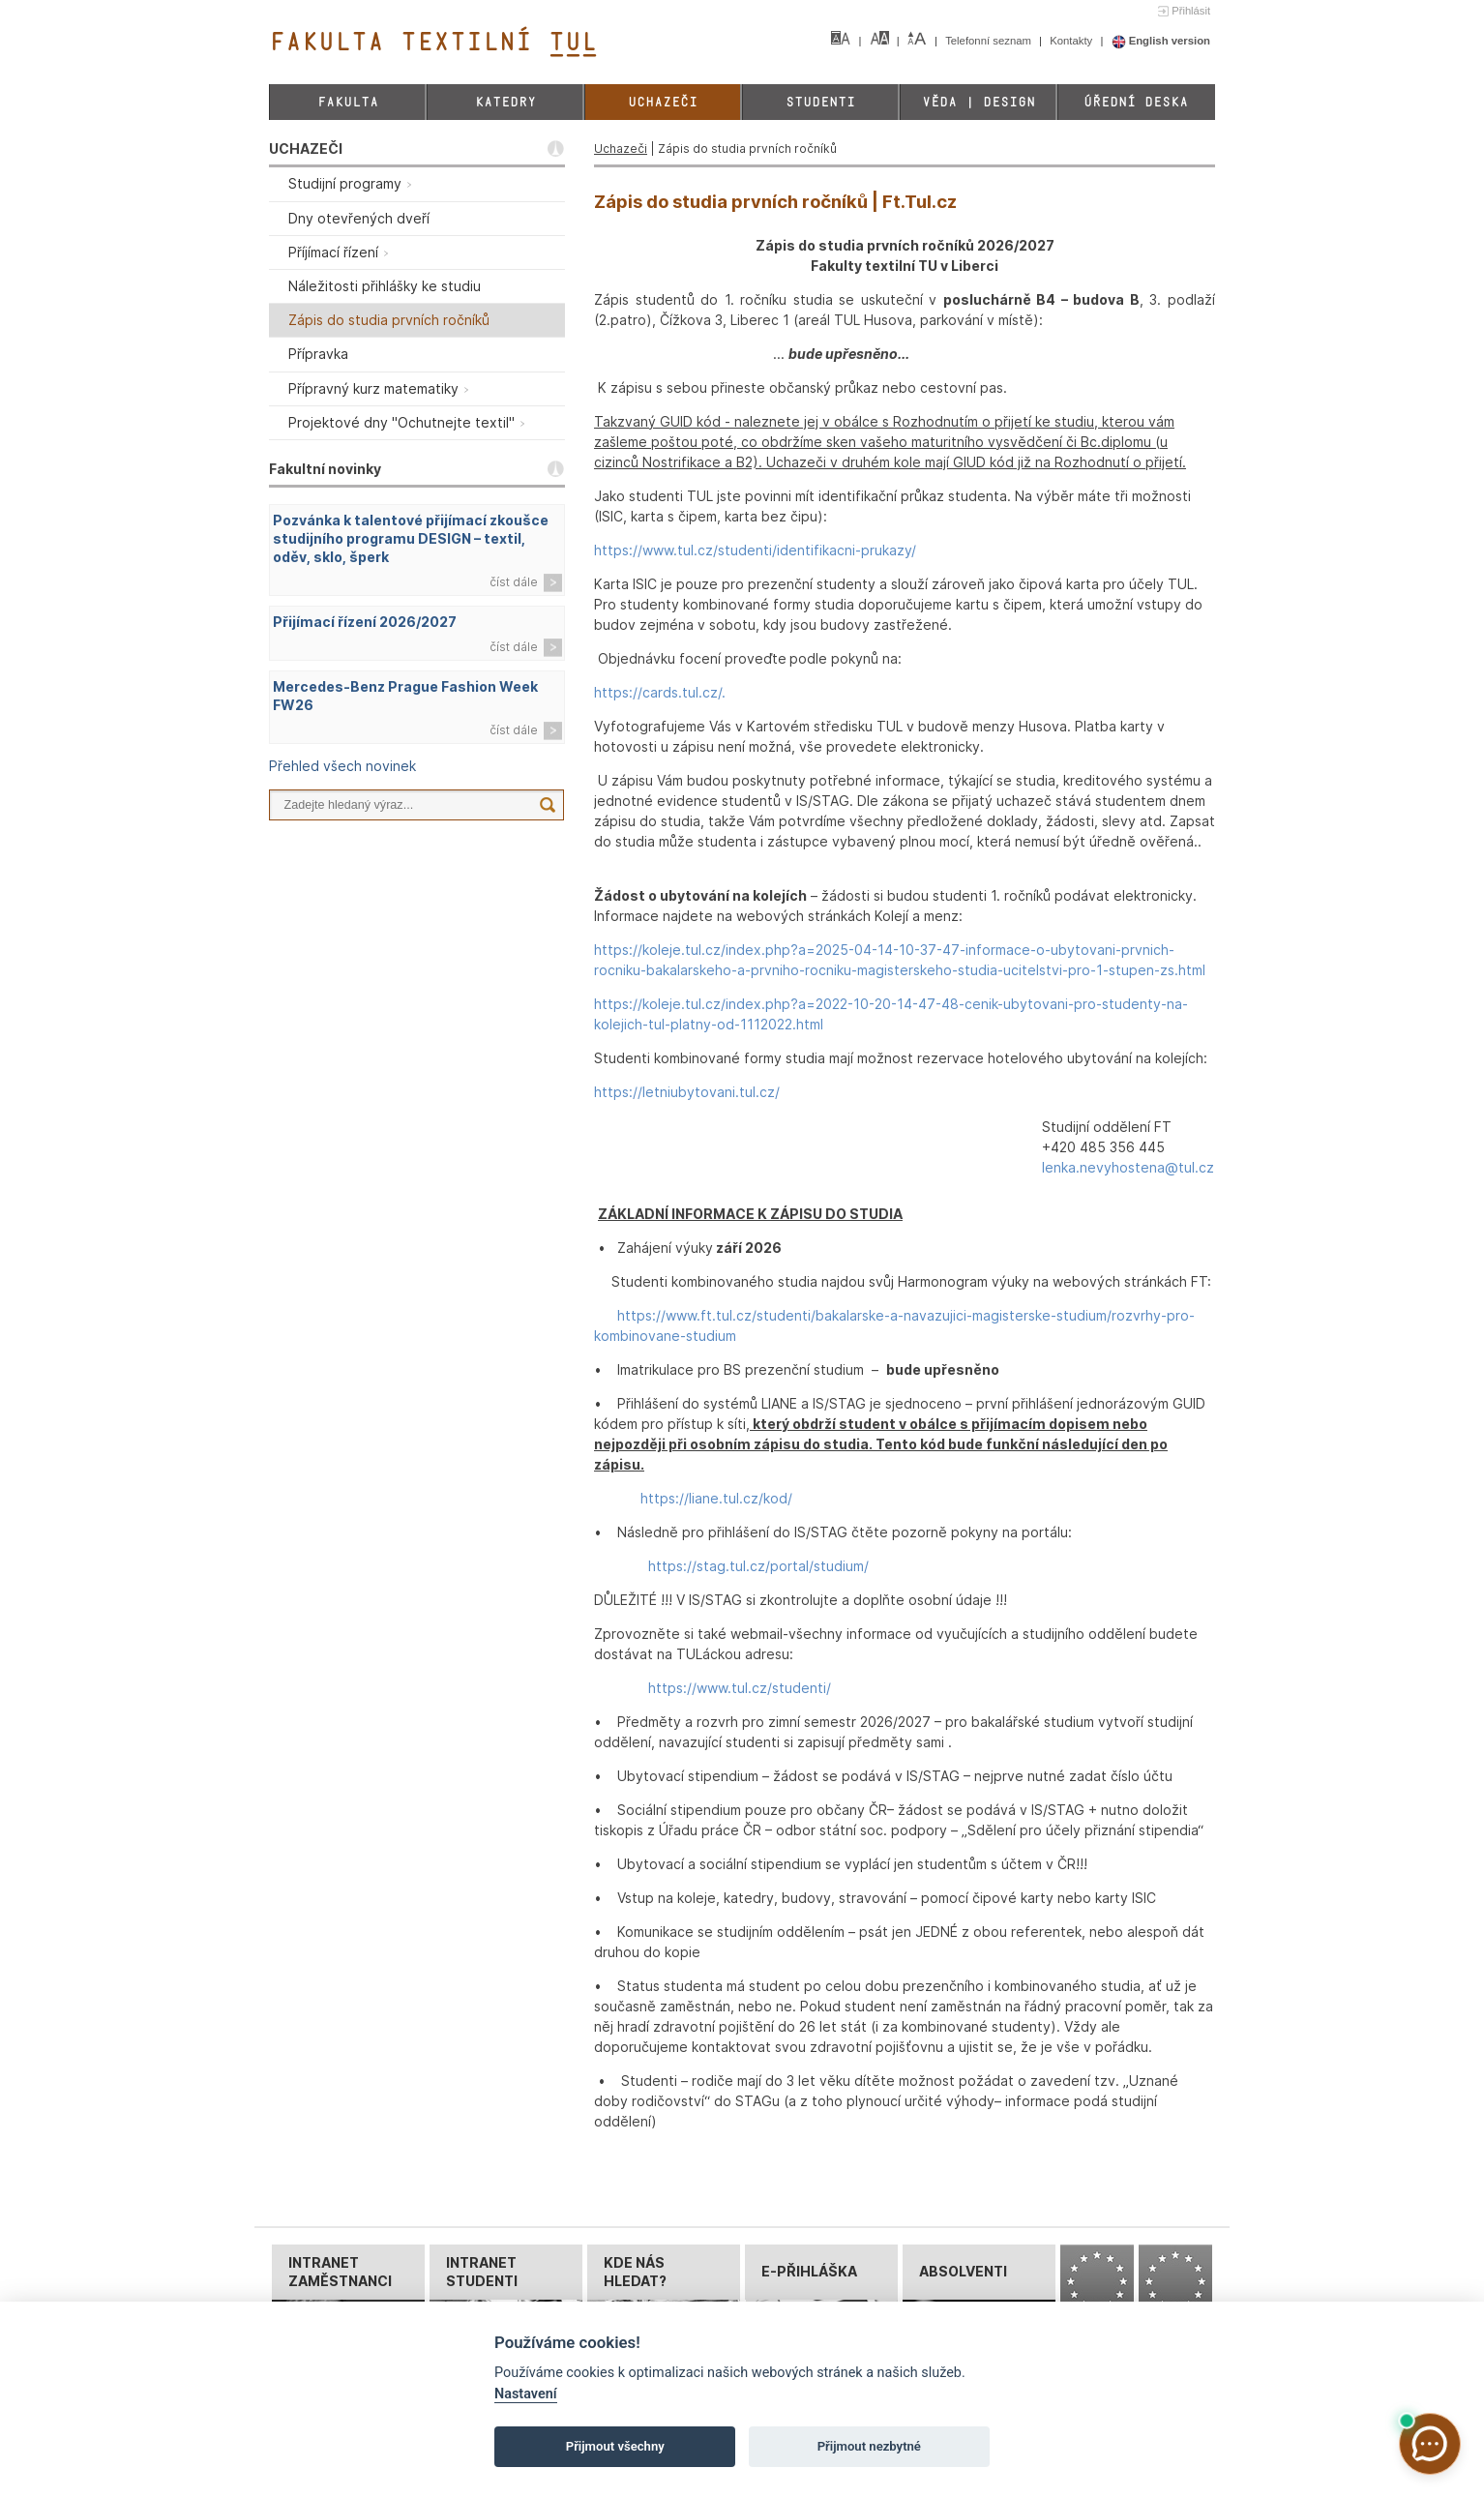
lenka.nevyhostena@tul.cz (1128, 1167)
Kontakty (1072, 40)
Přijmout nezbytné (869, 2446)
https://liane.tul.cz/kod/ (716, 1498)
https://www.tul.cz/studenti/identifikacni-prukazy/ (755, 550)
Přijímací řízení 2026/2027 (365, 621)
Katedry (505, 102)
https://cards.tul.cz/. (660, 692)
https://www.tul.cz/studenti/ (739, 1688)
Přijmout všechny (615, 2446)
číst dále (514, 582)
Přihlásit (1191, 10)
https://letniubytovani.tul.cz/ (687, 1092)
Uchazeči (662, 102)
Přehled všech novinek (342, 766)
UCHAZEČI (305, 148)
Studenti (820, 102)
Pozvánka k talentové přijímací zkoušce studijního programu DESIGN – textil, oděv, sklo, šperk (411, 538)
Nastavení (525, 2394)
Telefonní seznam (989, 40)
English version (1161, 40)
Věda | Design (978, 102)
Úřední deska (1135, 102)
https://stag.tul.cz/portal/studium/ (758, 1566)
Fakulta (347, 102)
